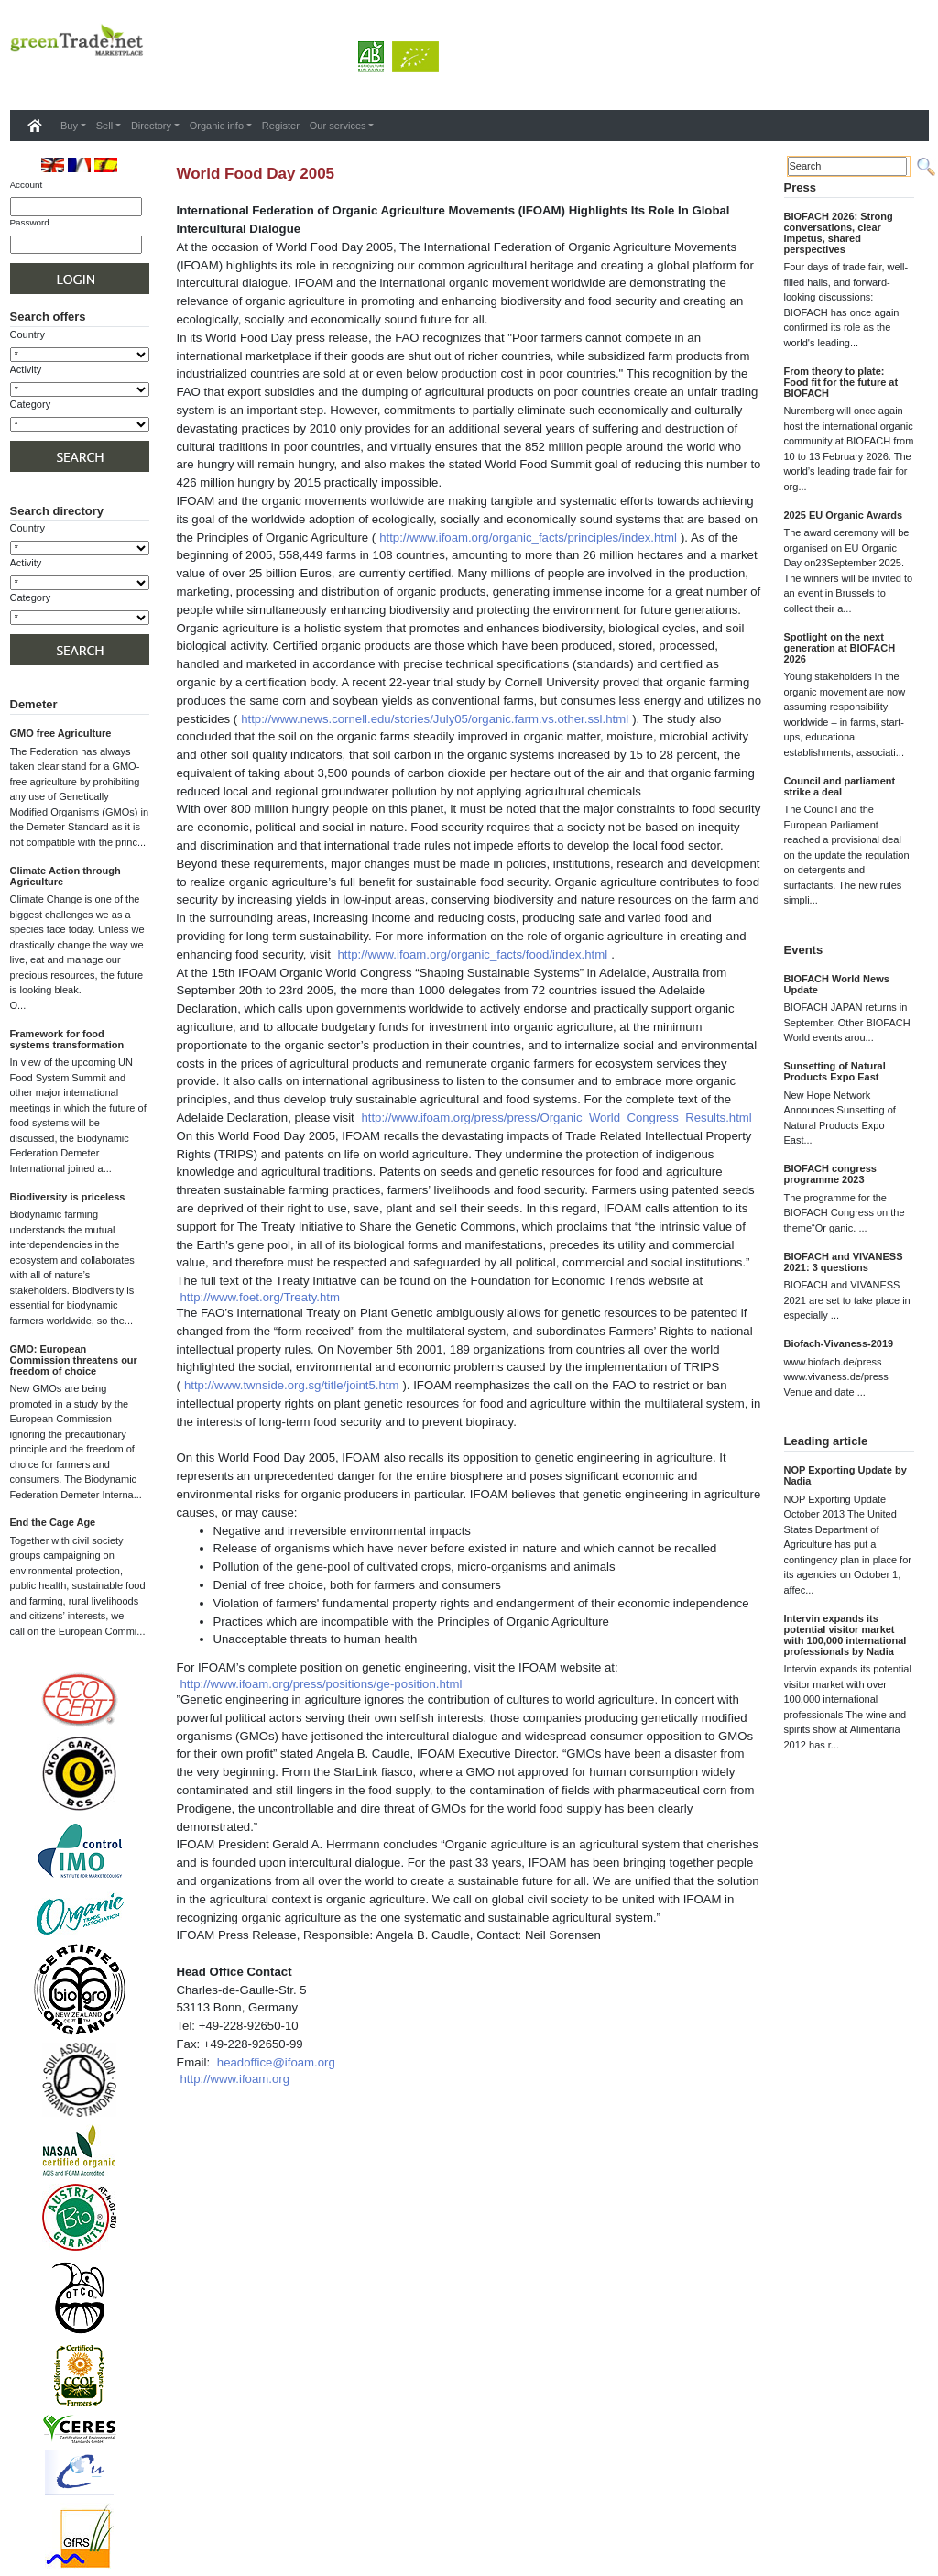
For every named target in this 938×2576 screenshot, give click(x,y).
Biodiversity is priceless (67, 1196)
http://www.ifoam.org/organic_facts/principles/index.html (528, 537)
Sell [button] (104, 125)
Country (28, 334)
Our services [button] (338, 125)
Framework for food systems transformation (67, 1039)
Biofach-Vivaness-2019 (839, 1343)
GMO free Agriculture (61, 733)
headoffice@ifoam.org (276, 2062)
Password (29, 222)
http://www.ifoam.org (234, 2079)
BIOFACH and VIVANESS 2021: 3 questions (843, 1262)
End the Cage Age (53, 1522)
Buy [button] (69, 125)
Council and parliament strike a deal (840, 786)
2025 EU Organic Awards (843, 515)
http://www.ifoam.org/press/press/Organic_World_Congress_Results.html (556, 1117)
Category (30, 404)
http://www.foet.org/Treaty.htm (260, 1297)
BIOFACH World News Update (836, 984)
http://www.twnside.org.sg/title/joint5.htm (291, 1385)
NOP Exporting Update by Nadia (845, 1475)
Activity (26, 369)
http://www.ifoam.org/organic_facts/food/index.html (473, 954)
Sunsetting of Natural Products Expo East (835, 1071)
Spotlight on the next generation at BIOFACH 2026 (840, 647)
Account (26, 185)
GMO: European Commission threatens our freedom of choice (73, 1359)
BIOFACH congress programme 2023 (830, 1174)
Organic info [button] (217, 125)
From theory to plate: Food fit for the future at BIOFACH (841, 382)
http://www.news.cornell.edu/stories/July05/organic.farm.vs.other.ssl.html (434, 719)
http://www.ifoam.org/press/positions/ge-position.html (321, 1684)
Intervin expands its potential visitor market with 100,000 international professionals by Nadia (845, 1635)
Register (281, 125)
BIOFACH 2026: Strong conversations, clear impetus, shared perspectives (838, 233)
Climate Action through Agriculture (65, 876)
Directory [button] (151, 125)
